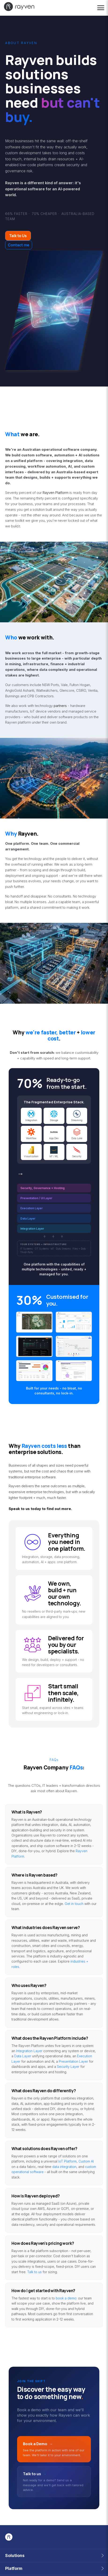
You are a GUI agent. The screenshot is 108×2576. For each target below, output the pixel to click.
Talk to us (34, 2272)
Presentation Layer (73, 2061)
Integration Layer (29, 2051)
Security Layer (68, 2067)
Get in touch (74, 1904)
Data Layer (22, 2056)
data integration (64, 2167)
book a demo (66, 2298)
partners (60, 706)
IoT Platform (67, 2161)
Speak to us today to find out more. (40, 1508)
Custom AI (86, 2161)
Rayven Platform (55, 493)
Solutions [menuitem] (15, 2555)
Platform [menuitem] (13, 2568)
